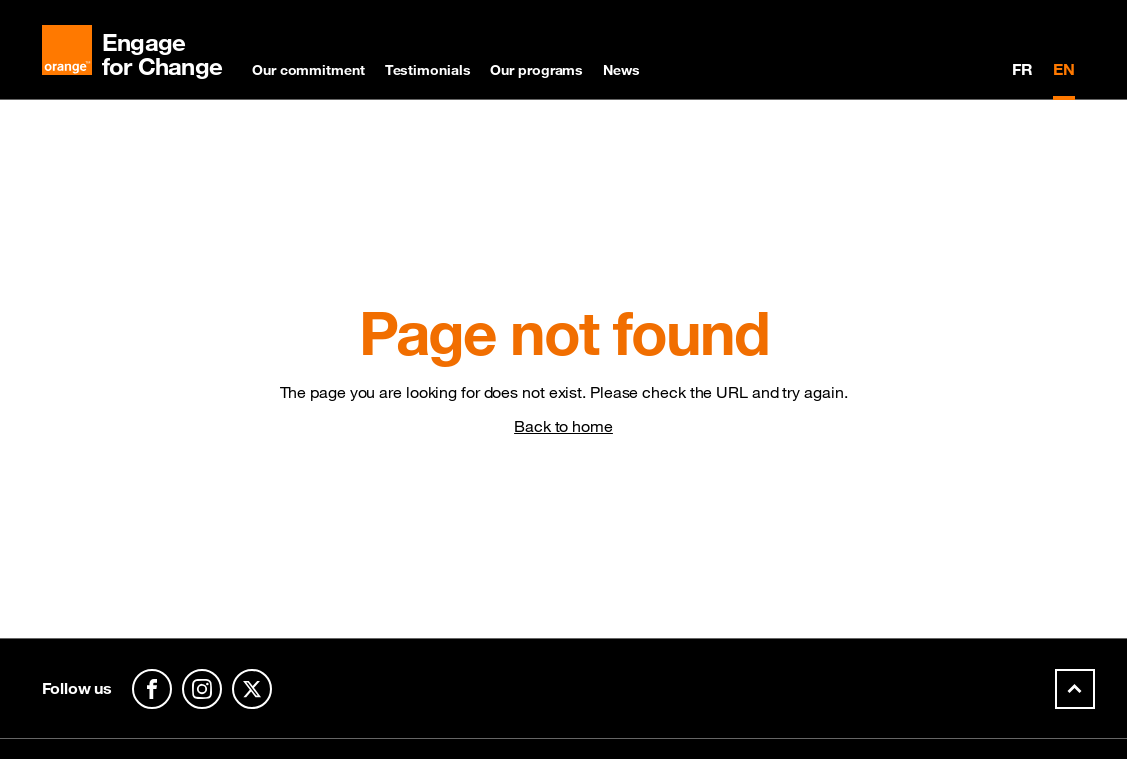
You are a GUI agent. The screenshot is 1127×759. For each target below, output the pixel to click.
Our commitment (308, 70)
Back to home (563, 426)
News (621, 70)
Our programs (536, 70)
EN (1064, 69)
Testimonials (428, 70)
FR (1022, 69)
